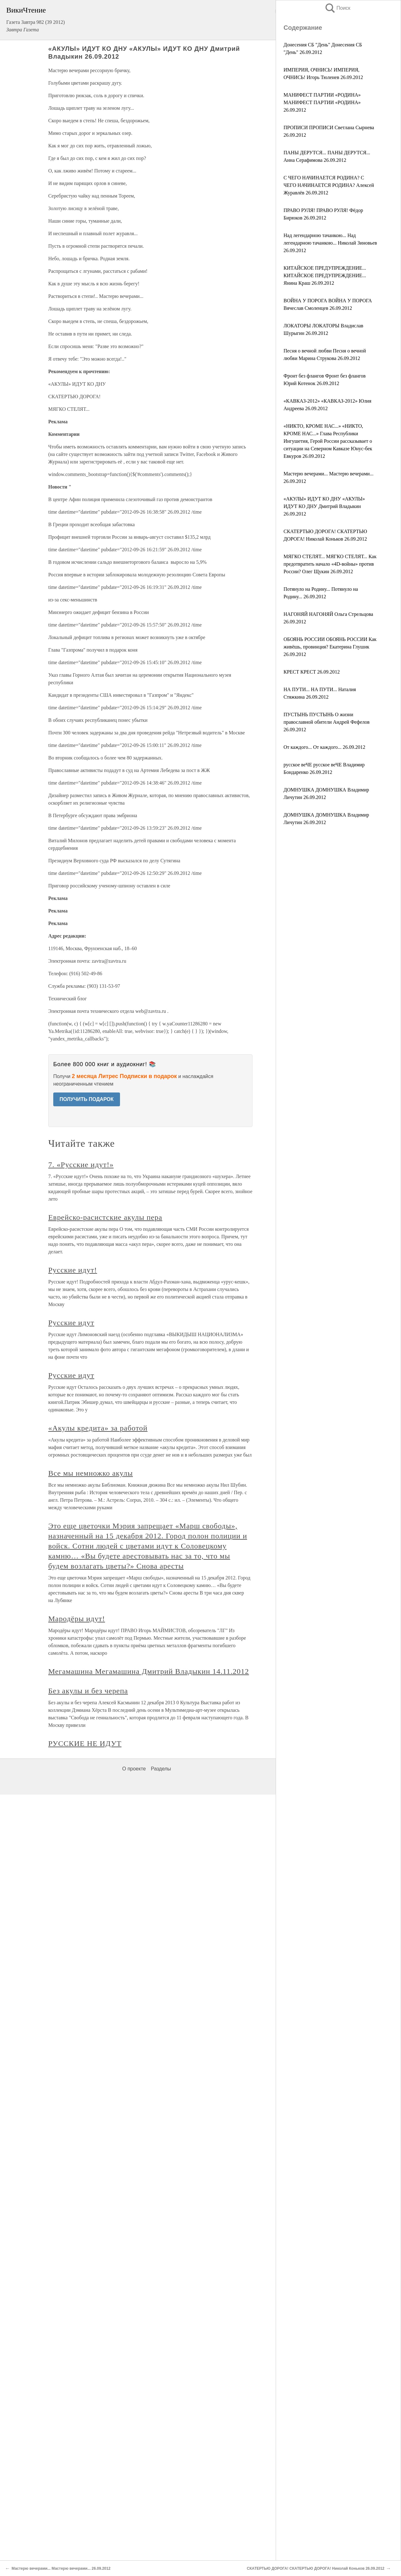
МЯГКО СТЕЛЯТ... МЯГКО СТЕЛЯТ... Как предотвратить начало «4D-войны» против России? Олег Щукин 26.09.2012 (330, 564)
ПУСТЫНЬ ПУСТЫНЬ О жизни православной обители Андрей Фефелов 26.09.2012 (327, 722)
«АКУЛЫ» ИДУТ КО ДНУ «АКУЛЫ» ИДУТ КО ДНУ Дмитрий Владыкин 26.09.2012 (324, 506)
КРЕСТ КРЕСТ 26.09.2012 (312, 671)
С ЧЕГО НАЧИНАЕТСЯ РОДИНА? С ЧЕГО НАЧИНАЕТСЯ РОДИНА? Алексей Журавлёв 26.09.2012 (329, 185)
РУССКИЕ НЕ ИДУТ (85, 1743)
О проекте (134, 1768)
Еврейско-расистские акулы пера (105, 1217)
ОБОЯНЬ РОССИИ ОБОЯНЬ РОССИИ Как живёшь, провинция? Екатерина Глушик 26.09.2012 (330, 647)
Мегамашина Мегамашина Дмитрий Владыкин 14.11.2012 (148, 1671)
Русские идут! (72, 1270)
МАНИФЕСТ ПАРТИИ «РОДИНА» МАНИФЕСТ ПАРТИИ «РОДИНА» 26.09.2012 (322, 102)
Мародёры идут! (76, 1619)
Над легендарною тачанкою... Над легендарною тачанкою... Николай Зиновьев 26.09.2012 (330, 243)
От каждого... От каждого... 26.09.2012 (324, 747)
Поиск (337, 8)
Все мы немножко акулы (90, 1473)
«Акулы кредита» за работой (98, 1428)
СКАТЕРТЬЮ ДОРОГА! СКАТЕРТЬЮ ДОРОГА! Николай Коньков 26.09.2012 (315, 2568)
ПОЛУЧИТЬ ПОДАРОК (87, 1099)
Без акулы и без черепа (88, 1691)
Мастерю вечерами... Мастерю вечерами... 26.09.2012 (61, 2568)
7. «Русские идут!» (81, 1165)
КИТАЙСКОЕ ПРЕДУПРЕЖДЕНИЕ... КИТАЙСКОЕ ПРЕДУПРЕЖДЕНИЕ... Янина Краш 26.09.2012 (325, 275)
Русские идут (71, 1323)
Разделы (161, 1768)
